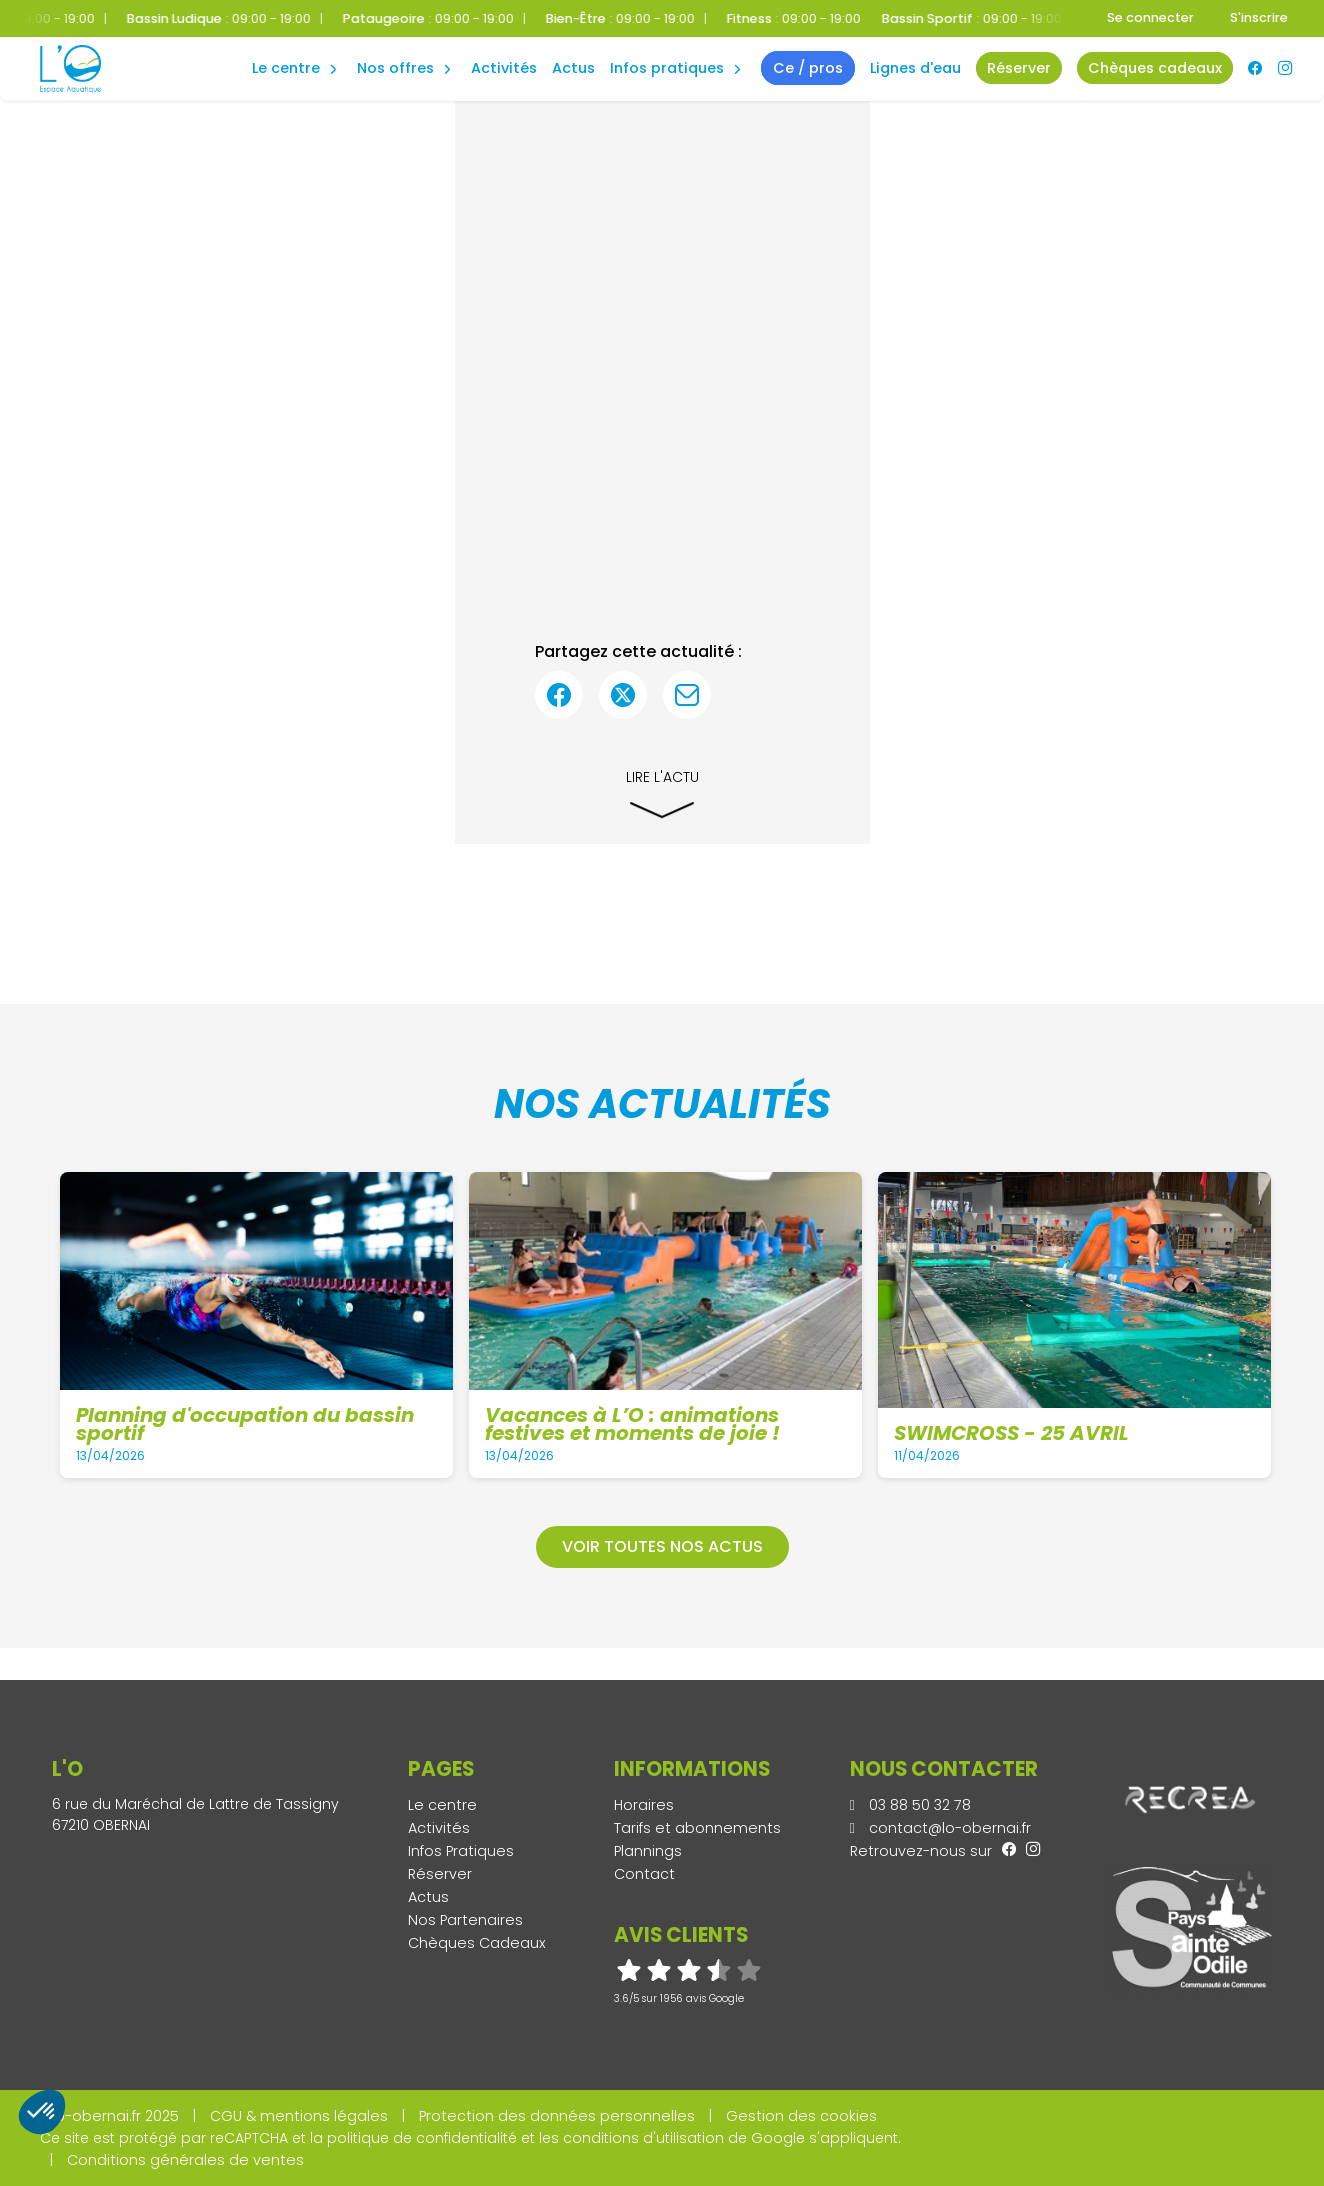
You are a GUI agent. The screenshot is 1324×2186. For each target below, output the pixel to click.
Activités (504, 68)
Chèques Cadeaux (477, 1943)
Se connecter (1150, 17)
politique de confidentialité (422, 2138)
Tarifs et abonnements (697, 1828)
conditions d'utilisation (643, 2138)
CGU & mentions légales (299, 2116)
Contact (644, 1874)
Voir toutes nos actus (662, 1546)
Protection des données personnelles (557, 2116)
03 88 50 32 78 (910, 1805)
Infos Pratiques (667, 68)
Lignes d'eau (915, 68)
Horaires (644, 1805)
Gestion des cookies (801, 2116)
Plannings (648, 1851)
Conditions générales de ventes (185, 2160)
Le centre (442, 1805)
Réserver (440, 1874)
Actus (573, 68)
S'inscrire (1259, 17)
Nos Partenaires (465, 1920)
